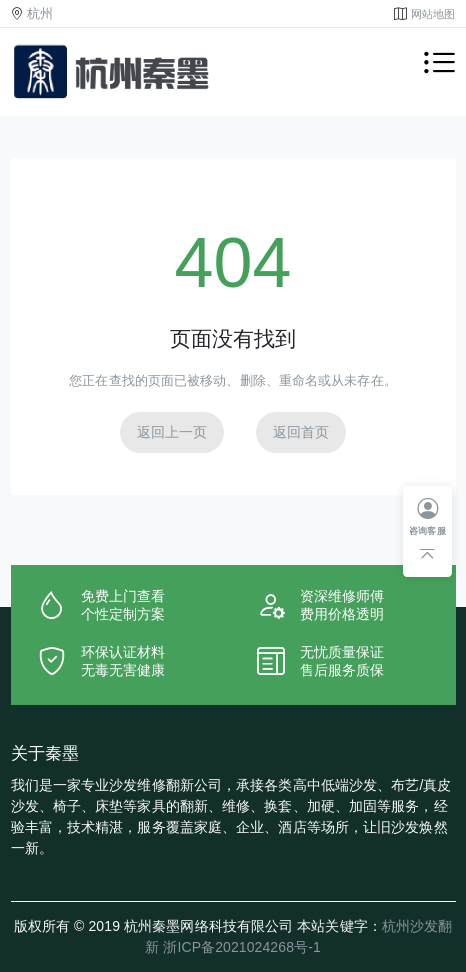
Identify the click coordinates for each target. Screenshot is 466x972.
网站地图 (433, 14)
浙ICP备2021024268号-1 (241, 947)
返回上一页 (172, 432)
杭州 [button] (40, 14)
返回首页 (301, 432)
